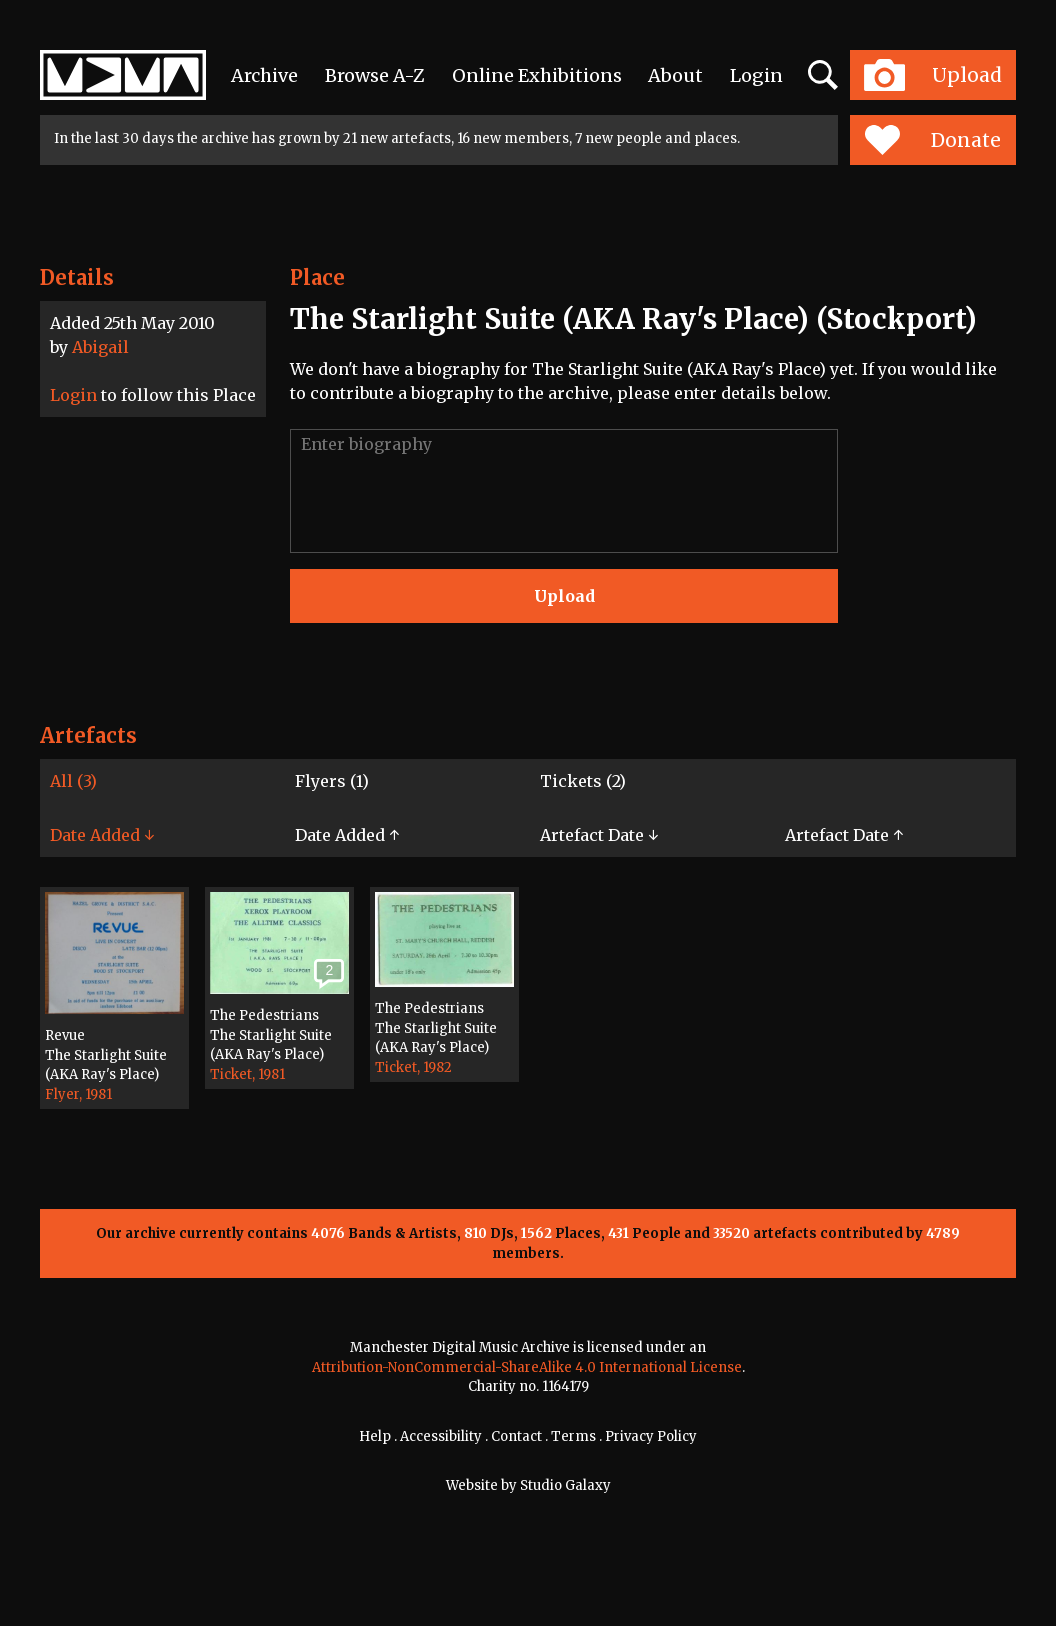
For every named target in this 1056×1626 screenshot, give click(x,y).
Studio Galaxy (565, 1485)
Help (375, 1436)
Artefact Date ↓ (599, 835)
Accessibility (441, 1436)
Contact (516, 1436)
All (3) (73, 781)
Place (317, 277)
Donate (932, 140)
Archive (264, 75)
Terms (573, 1436)
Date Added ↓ (102, 835)
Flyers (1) (332, 781)
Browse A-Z (375, 75)
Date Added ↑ (347, 835)
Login (756, 75)
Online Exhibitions (537, 75)
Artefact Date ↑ (844, 835)
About (675, 75)
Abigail (100, 347)
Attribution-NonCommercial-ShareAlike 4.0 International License (527, 1367)
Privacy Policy (651, 1436)
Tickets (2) (583, 781)
